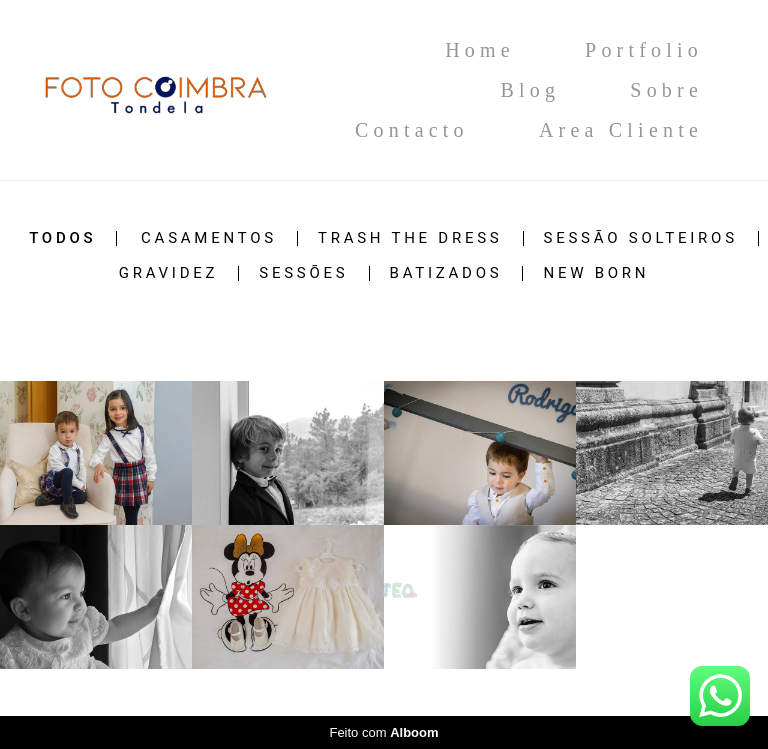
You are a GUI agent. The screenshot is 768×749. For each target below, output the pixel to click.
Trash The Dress (410, 238)
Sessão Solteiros (641, 238)
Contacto (412, 130)
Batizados (446, 273)
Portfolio (644, 50)
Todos (62, 238)
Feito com (383, 732)
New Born (596, 273)
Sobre (666, 90)
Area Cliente (621, 130)
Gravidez (169, 273)
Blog (530, 90)
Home (480, 50)
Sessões (303, 273)
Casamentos (209, 238)
